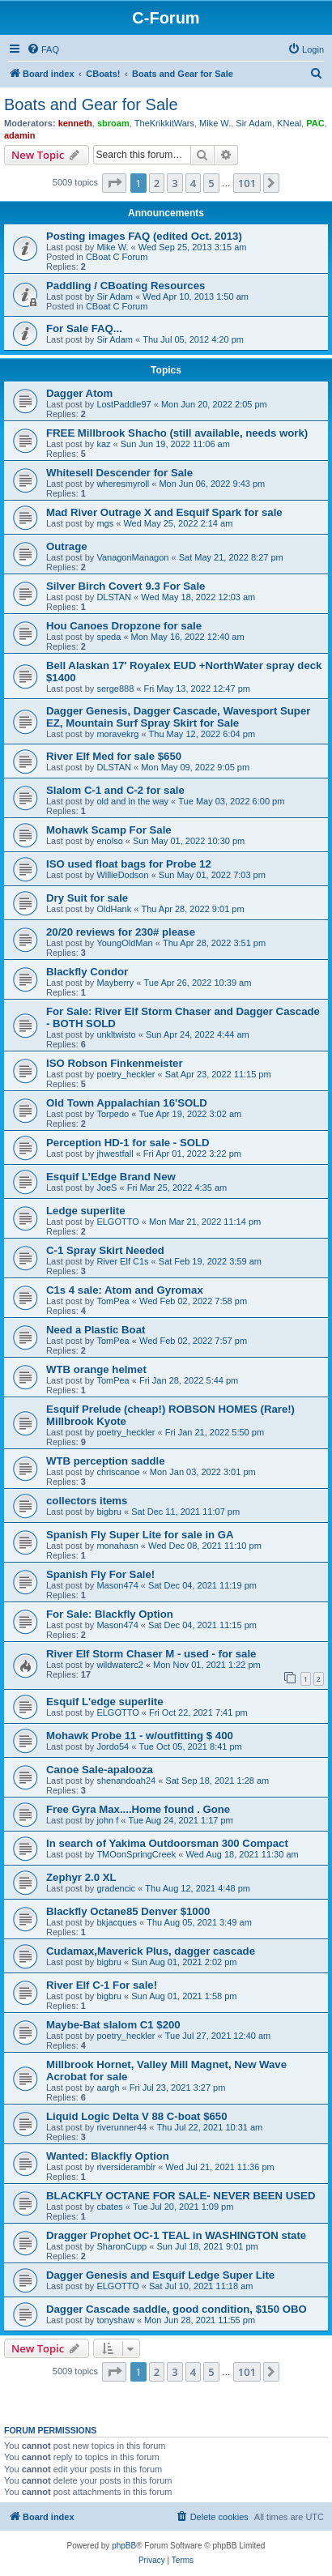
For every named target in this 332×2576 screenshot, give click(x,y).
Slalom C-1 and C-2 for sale (115, 790)
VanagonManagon (132, 557)
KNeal (289, 123)
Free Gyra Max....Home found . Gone (138, 1809)
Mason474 (117, 1585)
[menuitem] (43, 49)
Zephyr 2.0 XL (81, 1877)
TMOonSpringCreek (136, 1854)
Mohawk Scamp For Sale (109, 830)
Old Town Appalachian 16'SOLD (126, 1103)
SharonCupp (121, 2246)
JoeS (106, 1187)
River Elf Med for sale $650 (113, 756)
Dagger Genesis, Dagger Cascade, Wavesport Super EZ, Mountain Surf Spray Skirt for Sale (178, 717)
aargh (107, 2087)
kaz (103, 444)
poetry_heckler (125, 1074)
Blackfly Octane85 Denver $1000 (128, 1911)
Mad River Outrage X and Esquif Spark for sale (164, 512)
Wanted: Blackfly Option (107, 2156)
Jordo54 (112, 1746)
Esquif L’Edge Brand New (111, 1177)
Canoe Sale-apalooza (99, 1770)
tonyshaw (115, 2320)
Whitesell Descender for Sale (119, 473)
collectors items (86, 1501)
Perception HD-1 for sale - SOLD (128, 1143)
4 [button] (193, 183)
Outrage (66, 546)
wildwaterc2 (119, 1665)
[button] (114, 183)
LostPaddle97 (123, 404)
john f (107, 1820)
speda (108, 637)
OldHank (113, 909)
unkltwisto (115, 1034)
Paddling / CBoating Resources (125, 285)
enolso (109, 841)
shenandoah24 (125, 1780)
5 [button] (211, 183)
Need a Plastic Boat (95, 1330)
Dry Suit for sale (87, 898)
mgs (104, 523)
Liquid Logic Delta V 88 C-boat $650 (137, 2116)
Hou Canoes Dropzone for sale (124, 626)
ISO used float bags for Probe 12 (128, 864)
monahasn (117, 1545)
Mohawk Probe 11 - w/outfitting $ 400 (139, 1735)
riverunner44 (121, 2127)
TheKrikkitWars (164, 123)
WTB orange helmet (96, 1369)
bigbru (108, 1511)
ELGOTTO (117, 1221)
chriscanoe (117, 1472)
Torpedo (112, 1114)
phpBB (124, 2545)
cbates (109, 2206)
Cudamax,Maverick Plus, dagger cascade (150, 1951)
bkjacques (116, 1922)
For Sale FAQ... (84, 328)
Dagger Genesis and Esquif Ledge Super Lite (160, 2275)
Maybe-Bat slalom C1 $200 (113, 2025)
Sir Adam (254, 123)
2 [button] (157, 183)
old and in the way (132, 801)
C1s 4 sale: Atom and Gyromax (124, 1290)
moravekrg (117, 734)
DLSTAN (113, 597)
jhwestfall (114, 1153)
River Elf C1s (122, 1261)
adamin (20, 135)
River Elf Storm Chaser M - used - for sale (151, 1654)
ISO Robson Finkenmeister (114, 1063)
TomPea (112, 1301)
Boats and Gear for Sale (91, 104)
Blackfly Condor (87, 972)
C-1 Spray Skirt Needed (105, 1250)
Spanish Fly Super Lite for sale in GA (140, 1535)
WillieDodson (122, 875)
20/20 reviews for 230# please (120, 932)
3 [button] (174, 183)
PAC (315, 123)
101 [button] (247, 183)
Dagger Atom (79, 393)
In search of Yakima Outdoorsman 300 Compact (167, 1843)
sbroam (113, 123)
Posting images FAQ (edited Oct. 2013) (144, 236)
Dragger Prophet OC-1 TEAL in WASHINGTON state (176, 2235)
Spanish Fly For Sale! (100, 1574)
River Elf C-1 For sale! (101, 1985)
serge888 (115, 688)
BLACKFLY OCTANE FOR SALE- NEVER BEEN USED (180, 2196)
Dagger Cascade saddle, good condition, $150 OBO (176, 2309)
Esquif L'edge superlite (105, 1701)
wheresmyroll (122, 483)
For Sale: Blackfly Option (109, 1614)
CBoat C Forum (116, 257)
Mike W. (215, 123)
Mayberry (115, 982)
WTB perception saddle (105, 1461)
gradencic (115, 1888)
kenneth (75, 123)
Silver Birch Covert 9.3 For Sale (125, 586)
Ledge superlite (85, 1211)
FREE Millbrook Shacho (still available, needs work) (177, 433)
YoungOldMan (124, 943)
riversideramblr (125, 2167)
